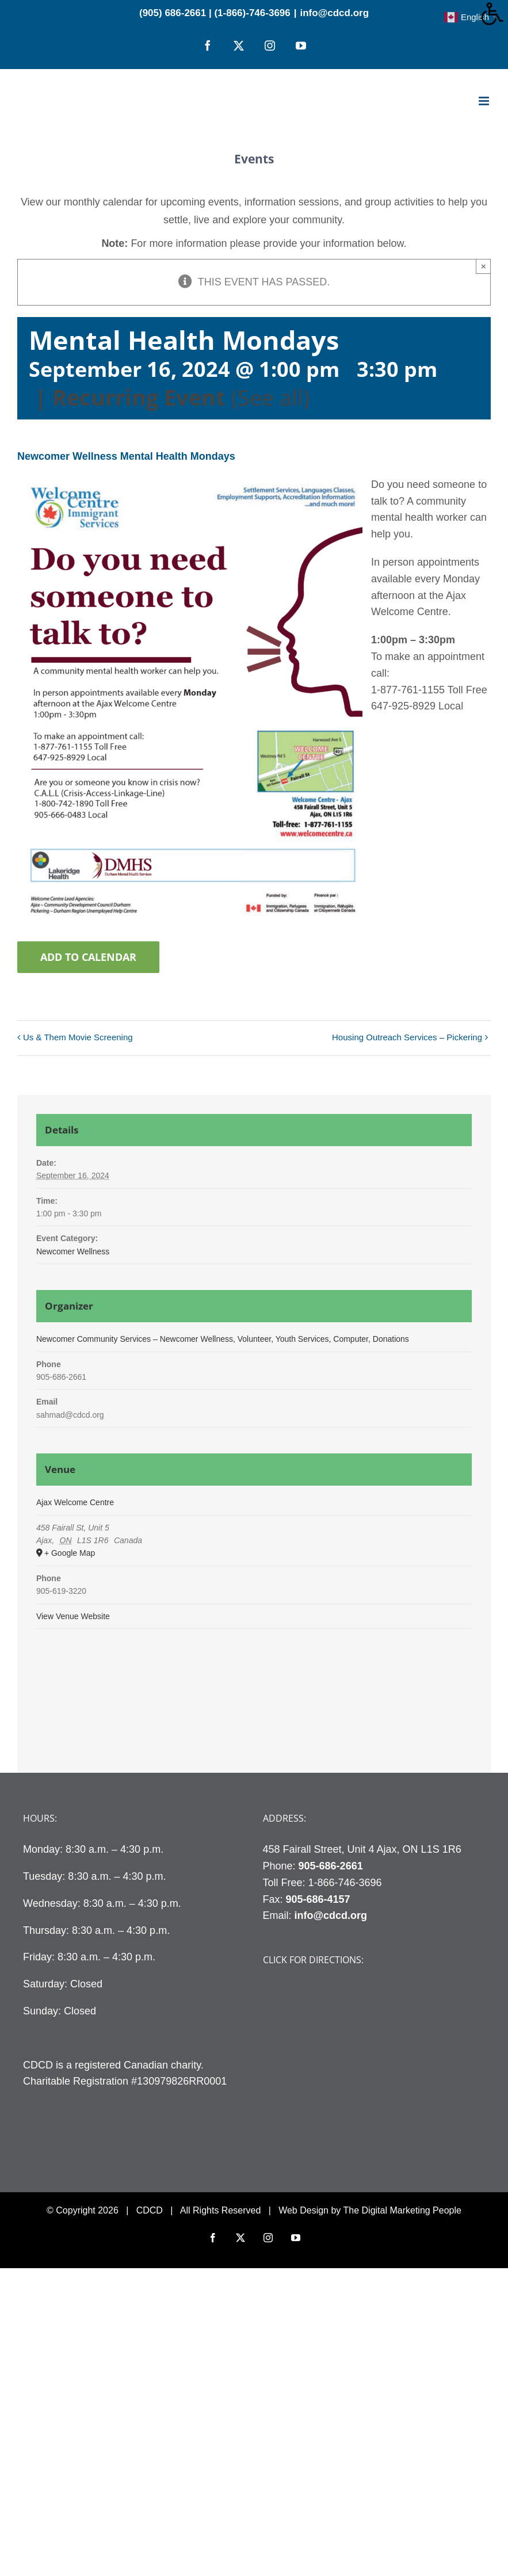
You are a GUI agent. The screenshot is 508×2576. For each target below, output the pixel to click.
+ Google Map (69, 1553)
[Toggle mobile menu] (485, 101)
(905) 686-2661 (172, 12)
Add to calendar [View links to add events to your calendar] (88, 957)
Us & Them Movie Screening (78, 1037)
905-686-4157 (318, 1899)
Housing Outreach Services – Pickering (407, 1037)
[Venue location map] (254, 1689)
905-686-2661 (331, 1866)
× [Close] (483, 266)
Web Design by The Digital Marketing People (369, 2210)
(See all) (270, 397)
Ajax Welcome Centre (75, 1502)
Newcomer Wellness (72, 1251)
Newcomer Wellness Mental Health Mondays (126, 456)
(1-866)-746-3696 (252, 12)
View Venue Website (73, 1616)
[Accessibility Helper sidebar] (494, 14)
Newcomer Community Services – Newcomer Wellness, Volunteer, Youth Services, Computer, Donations (222, 1339)
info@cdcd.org (334, 12)
